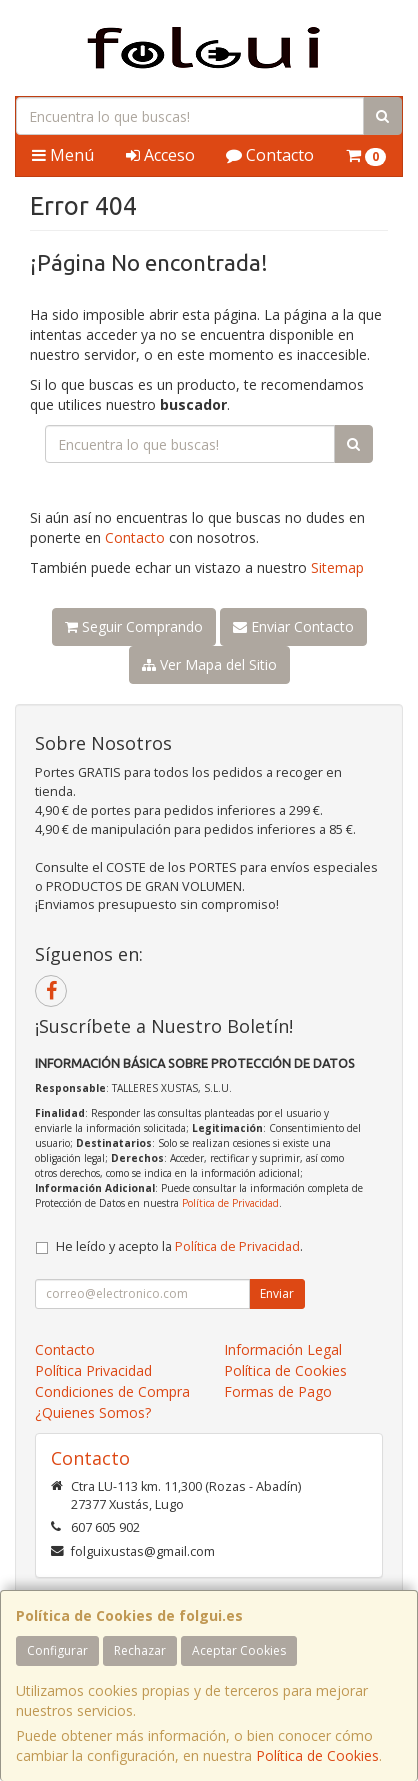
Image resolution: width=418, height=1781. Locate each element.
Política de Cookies (317, 1755)
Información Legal (283, 1349)
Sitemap (337, 567)
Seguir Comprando (134, 626)
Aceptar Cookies (239, 1650)
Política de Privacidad (230, 1203)
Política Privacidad (93, 1370)
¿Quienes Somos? (93, 1412)
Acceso (160, 155)
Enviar (277, 1293)
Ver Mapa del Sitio (209, 664)
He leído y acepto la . (179, 1246)
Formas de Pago (278, 1391)
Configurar (57, 1650)
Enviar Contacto (293, 626)
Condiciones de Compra (112, 1391)
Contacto (270, 155)
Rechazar (140, 1650)
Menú (63, 155)
